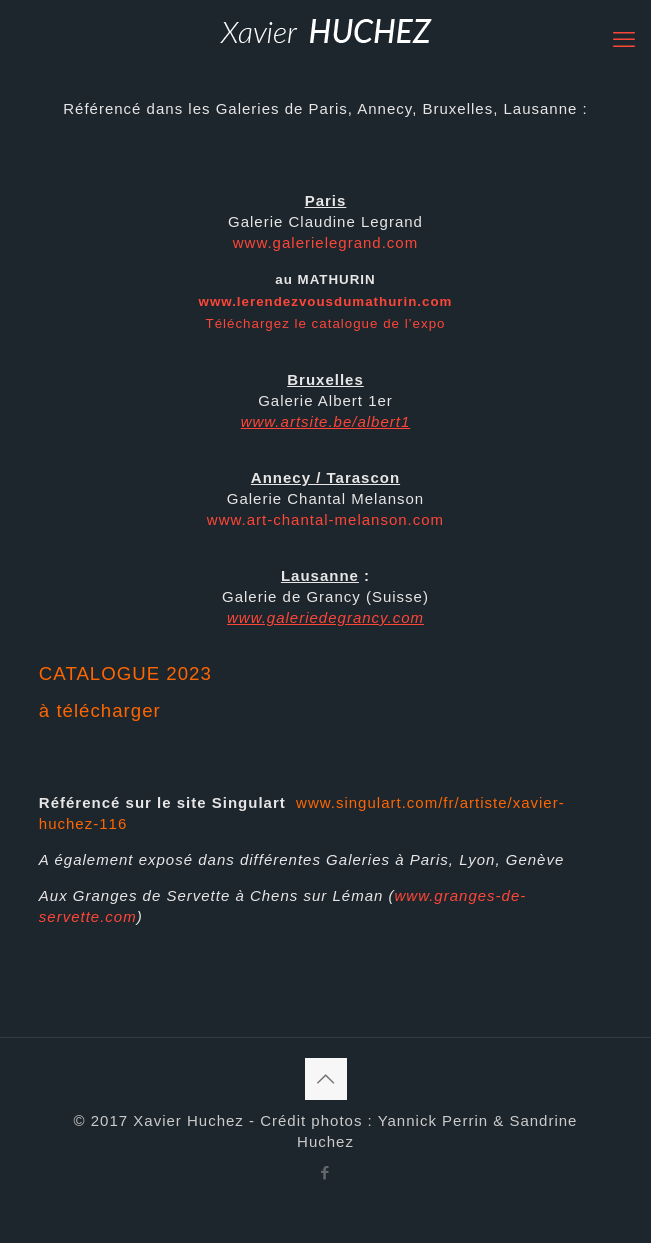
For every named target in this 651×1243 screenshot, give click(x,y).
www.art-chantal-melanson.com (325, 519)
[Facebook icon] (325, 1172)
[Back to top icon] (326, 1079)
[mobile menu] (624, 40)
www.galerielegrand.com (325, 242)
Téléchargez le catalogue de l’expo (326, 323)
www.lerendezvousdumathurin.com (326, 301)
